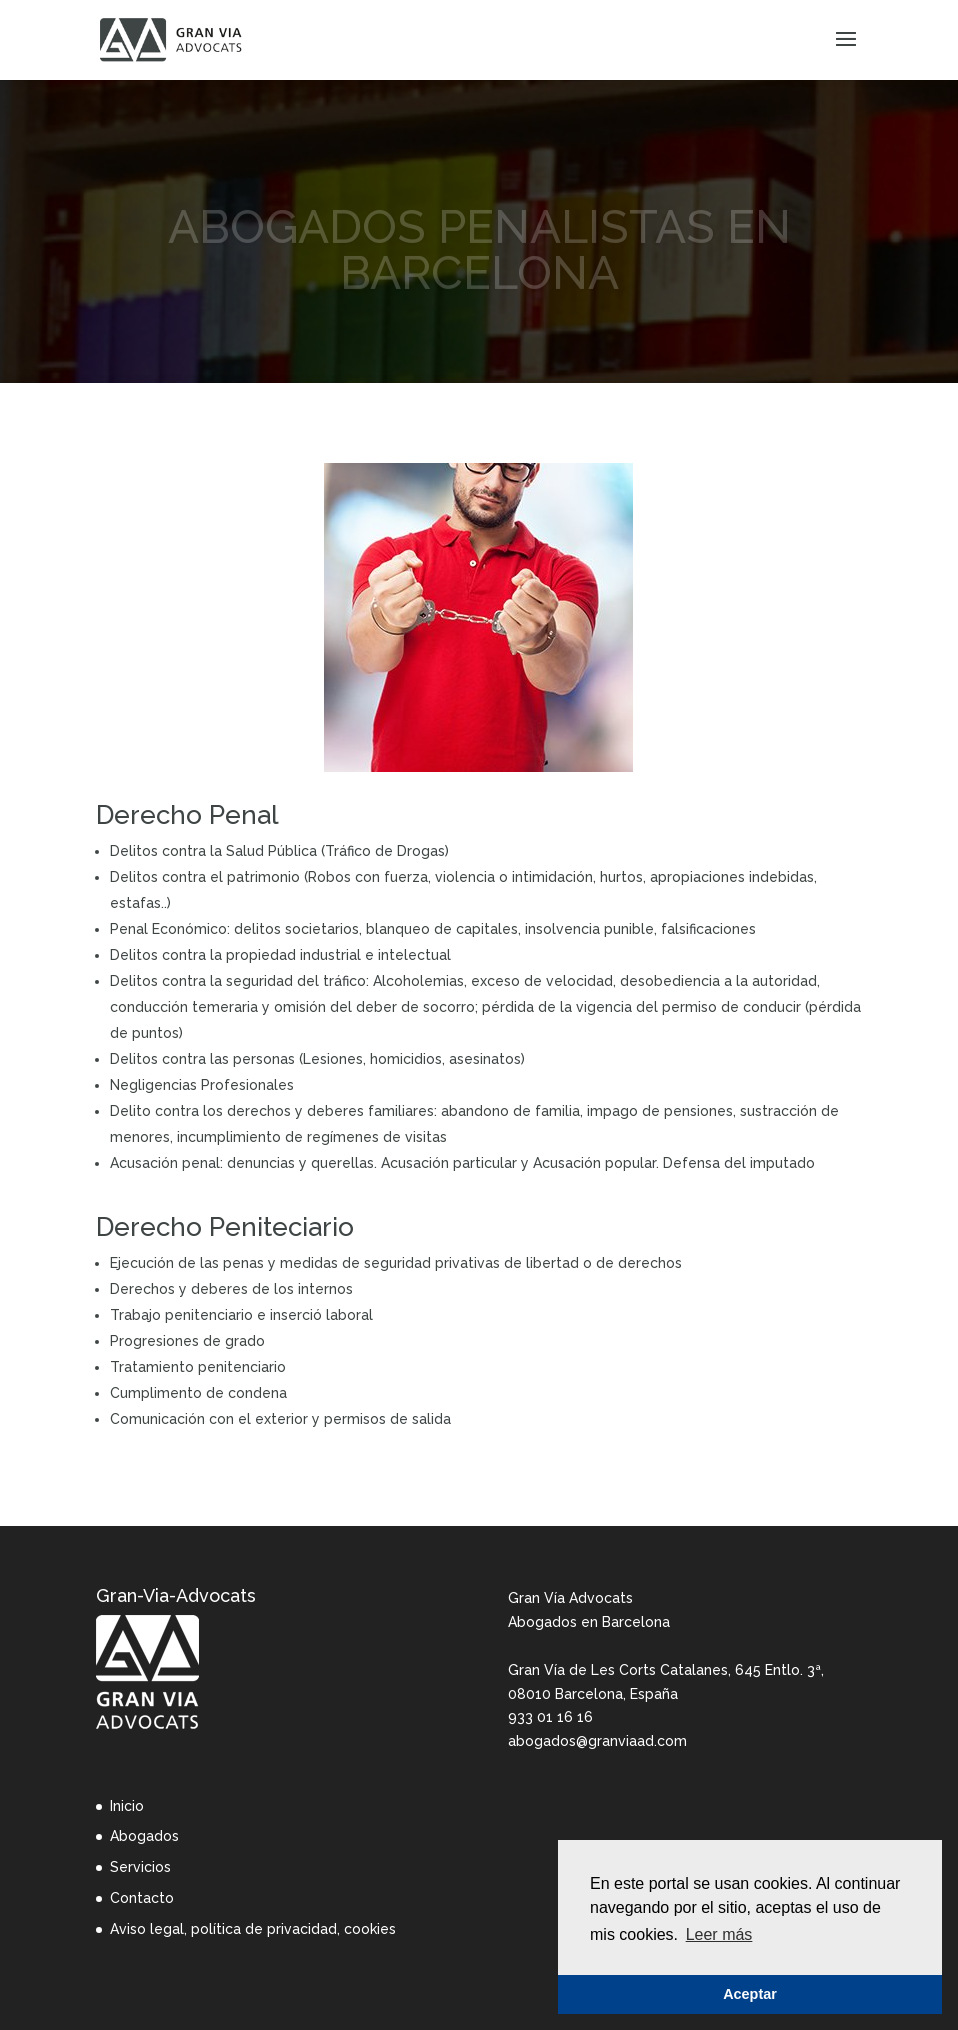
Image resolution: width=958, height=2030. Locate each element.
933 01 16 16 (550, 1717)
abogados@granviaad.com (597, 1741)
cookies (370, 1929)
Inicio (127, 1806)
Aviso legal (147, 1929)
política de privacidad (264, 1929)
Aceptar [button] (750, 1994)
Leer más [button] (719, 1934)
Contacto (142, 1898)
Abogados (144, 1836)
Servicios (140, 1867)
